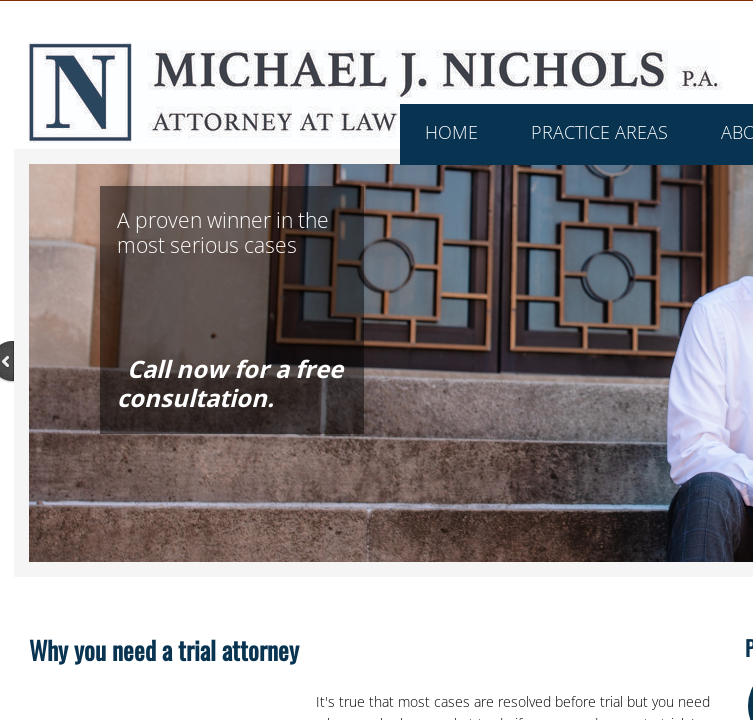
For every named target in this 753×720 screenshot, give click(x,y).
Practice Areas (599, 132)
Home (451, 132)
